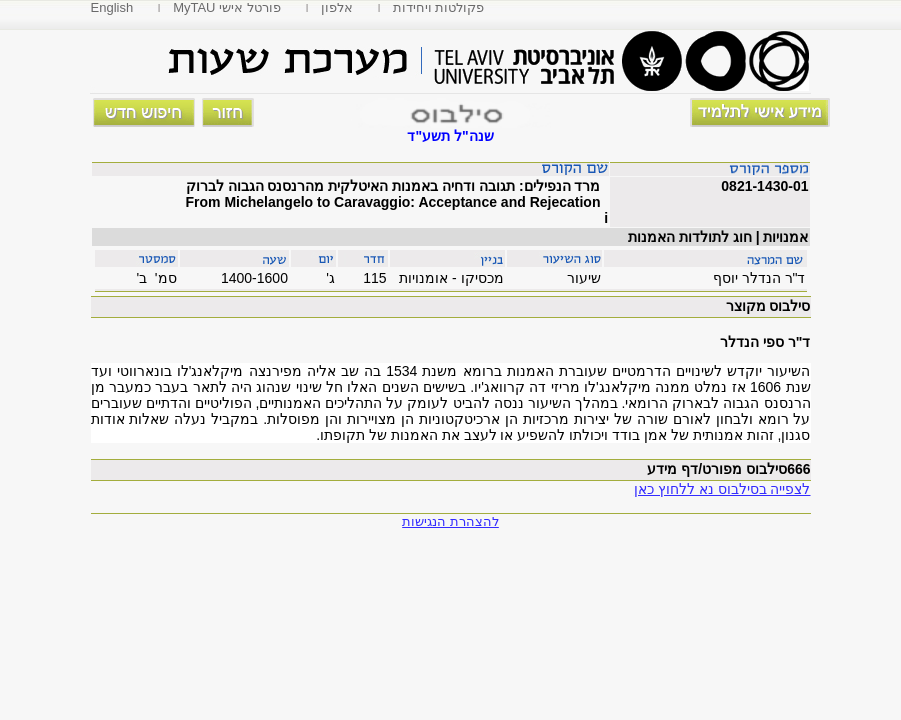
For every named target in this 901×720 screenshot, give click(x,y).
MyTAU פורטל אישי (227, 7)
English (112, 7)
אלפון (337, 7)
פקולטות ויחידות (439, 7)
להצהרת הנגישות (450, 521)
